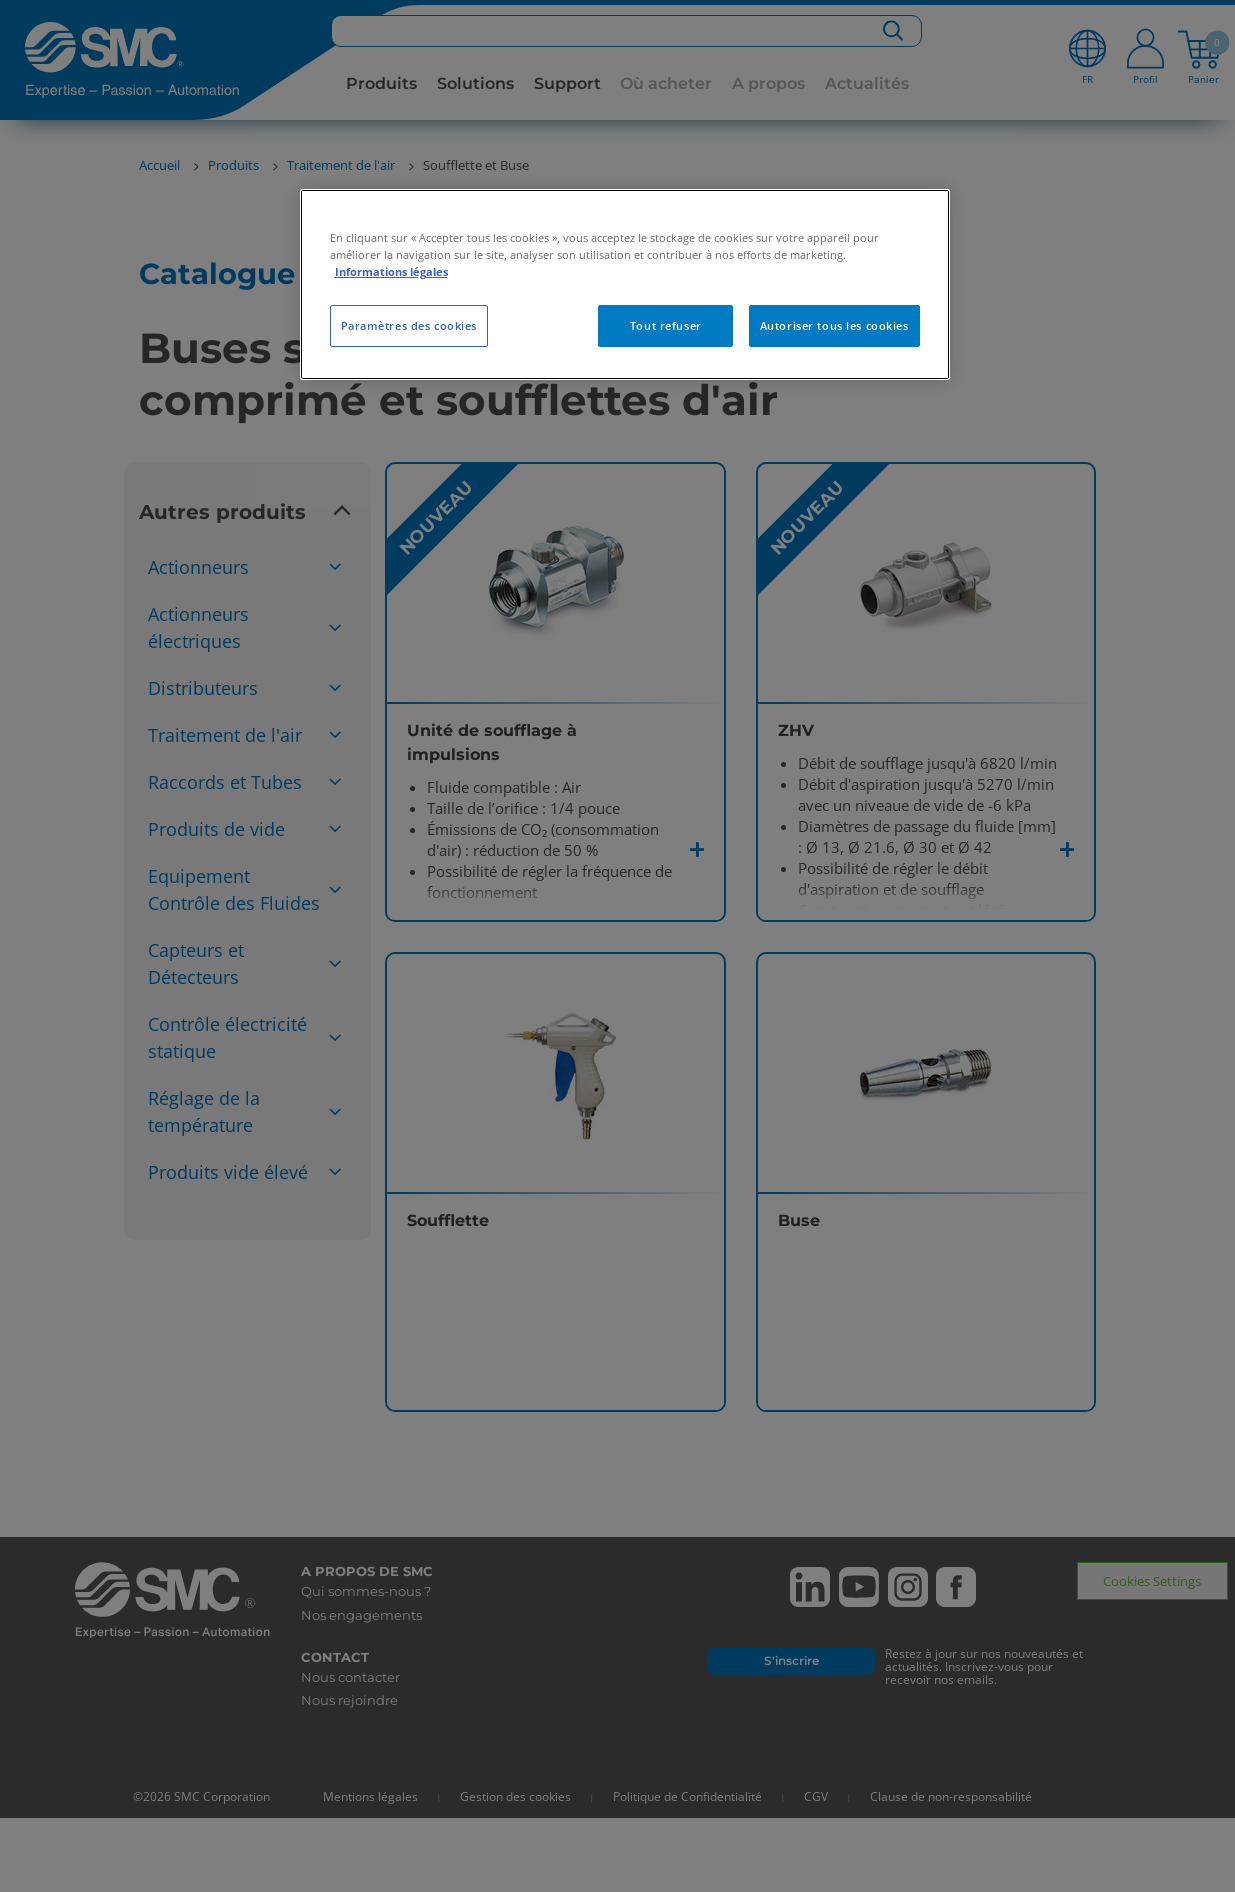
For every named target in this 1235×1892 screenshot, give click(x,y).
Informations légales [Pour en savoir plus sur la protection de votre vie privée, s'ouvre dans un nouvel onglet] (391, 271)
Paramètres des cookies (409, 325)
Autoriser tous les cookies (834, 325)
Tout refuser (666, 325)
